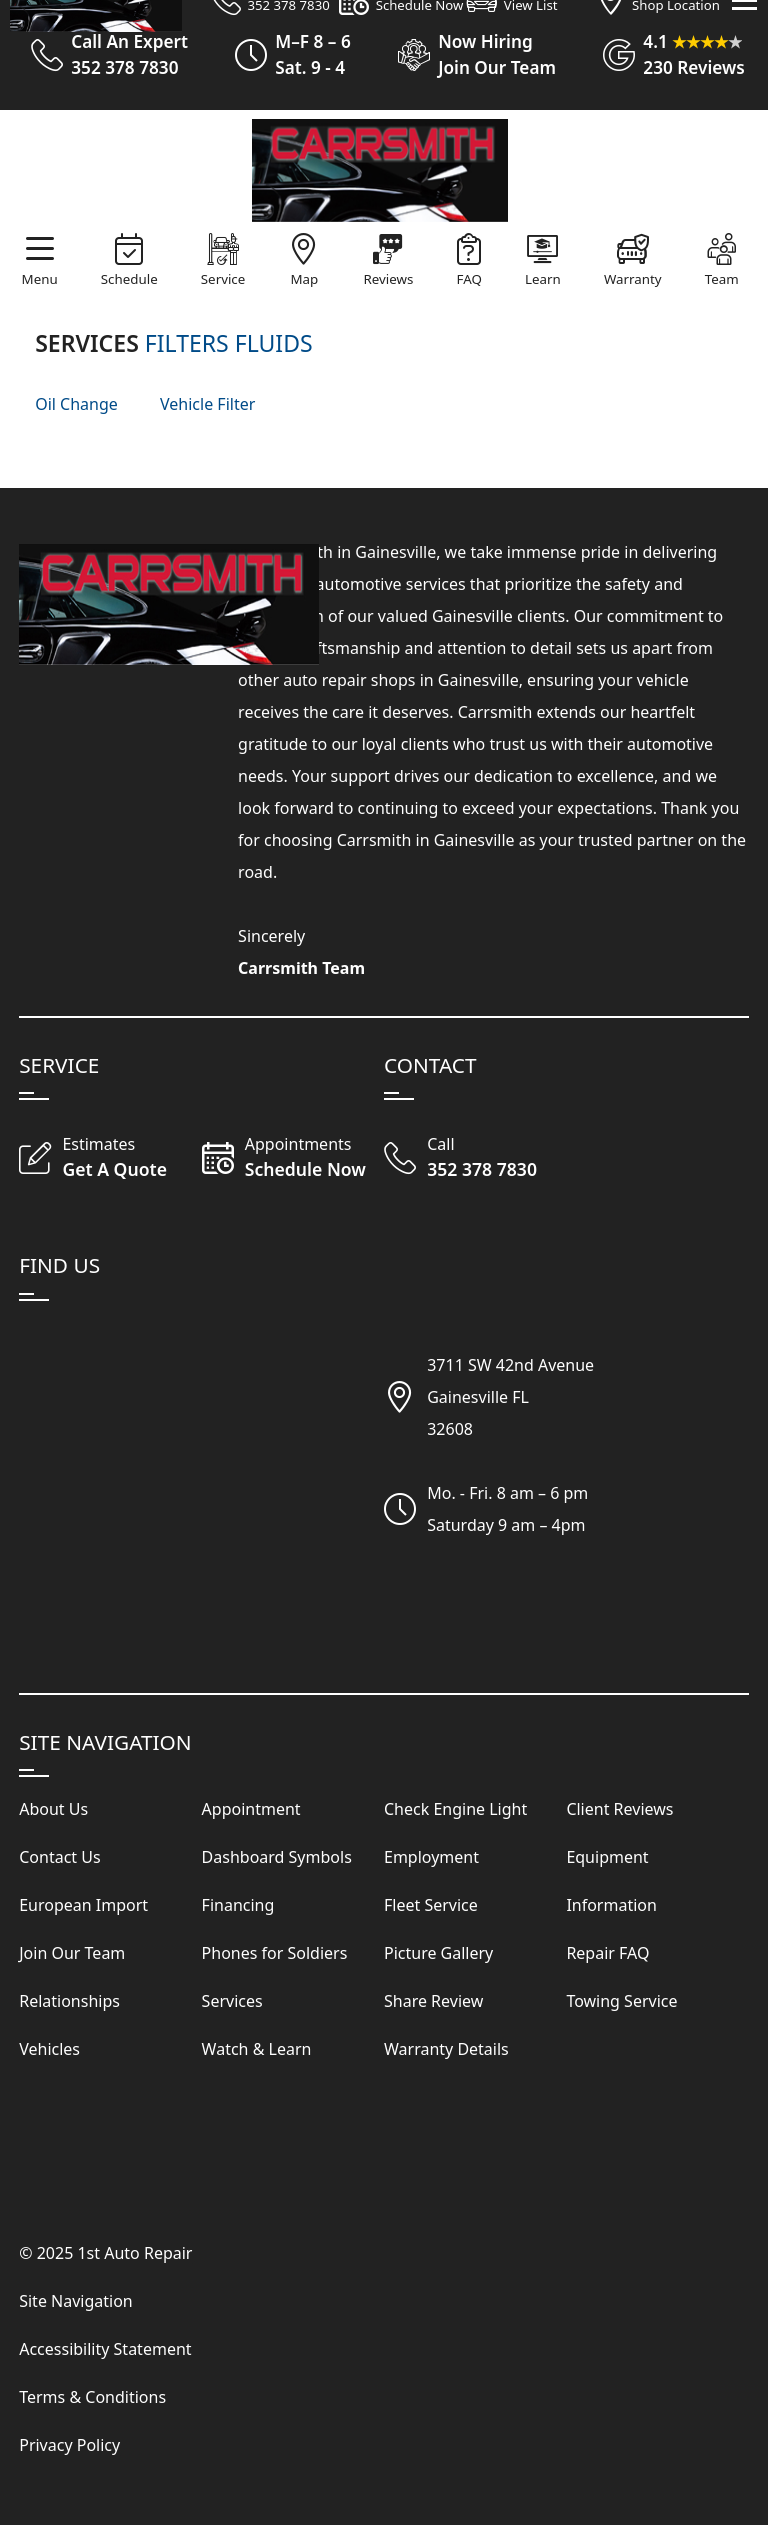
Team (722, 279)
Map (305, 279)
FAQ (469, 279)
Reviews (389, 279)
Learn (543, 279)
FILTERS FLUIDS (229, 343)
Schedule (129, 279)
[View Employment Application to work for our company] (469, 55)
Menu (40, 279)
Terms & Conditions (92, 2397)
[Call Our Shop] (475, 1159)
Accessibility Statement (105, 2349)
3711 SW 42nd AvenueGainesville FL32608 (510, 1397)
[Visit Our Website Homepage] (380, 171)
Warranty (633, 279)
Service (223, 279)
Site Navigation (76, 2301)
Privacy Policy (69, 2445)
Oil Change (76, 404)
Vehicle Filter (207, 404)
